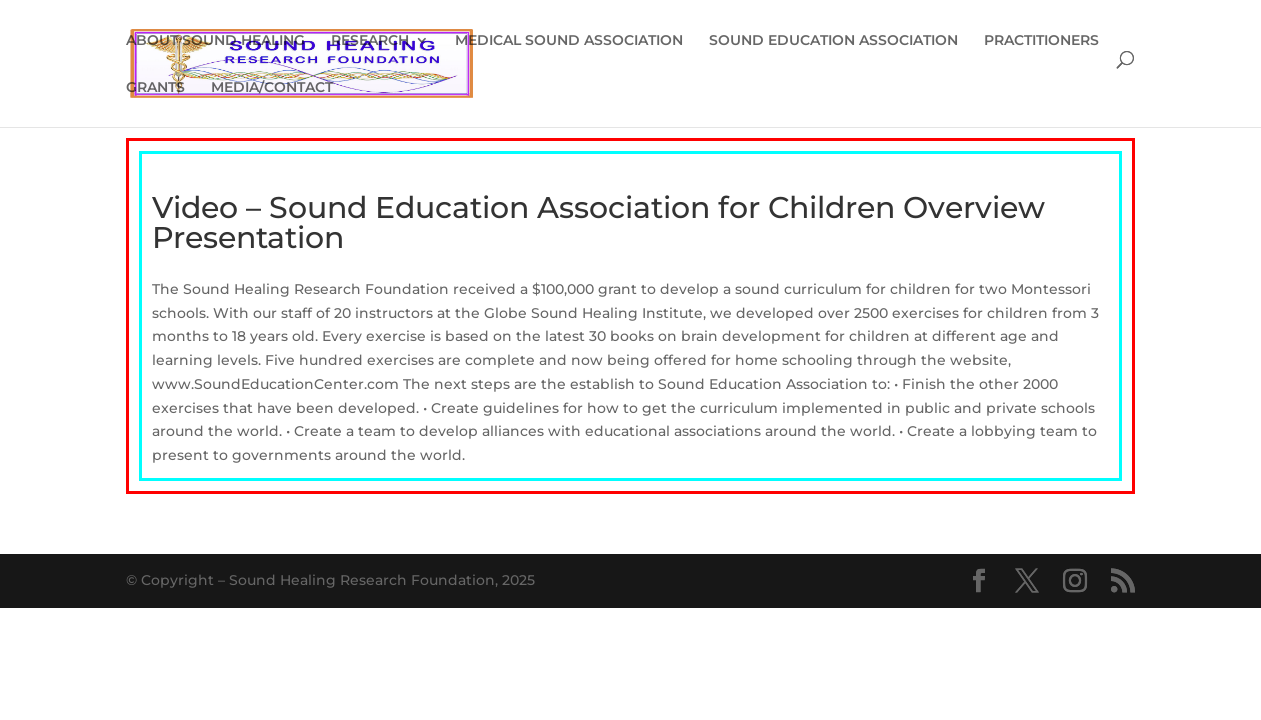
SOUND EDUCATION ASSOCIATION (833, 41)
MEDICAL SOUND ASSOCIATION (569, 41)
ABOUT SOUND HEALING (215, 41)
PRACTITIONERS (1041, 41)
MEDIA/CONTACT (272, 88)
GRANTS (155, 88)
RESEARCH (370, 41)
